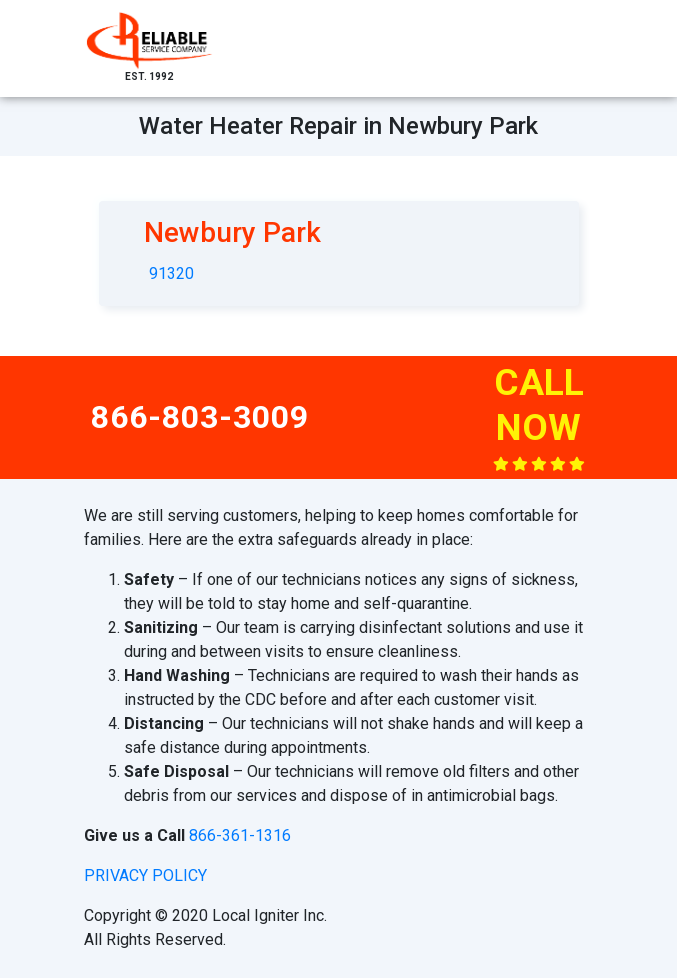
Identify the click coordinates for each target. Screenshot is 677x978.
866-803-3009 (200, 417)
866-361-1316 (240, 835)
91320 (171, 273)
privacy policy (145, 875)
